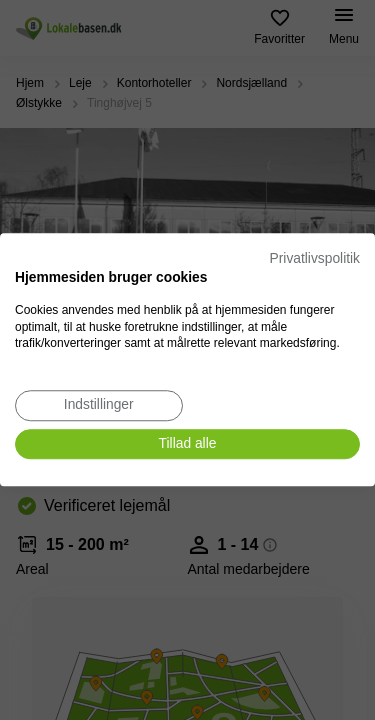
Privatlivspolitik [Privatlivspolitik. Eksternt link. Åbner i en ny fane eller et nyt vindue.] (315, 258)
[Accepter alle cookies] (187, 444)
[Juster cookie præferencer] (99, 405)
